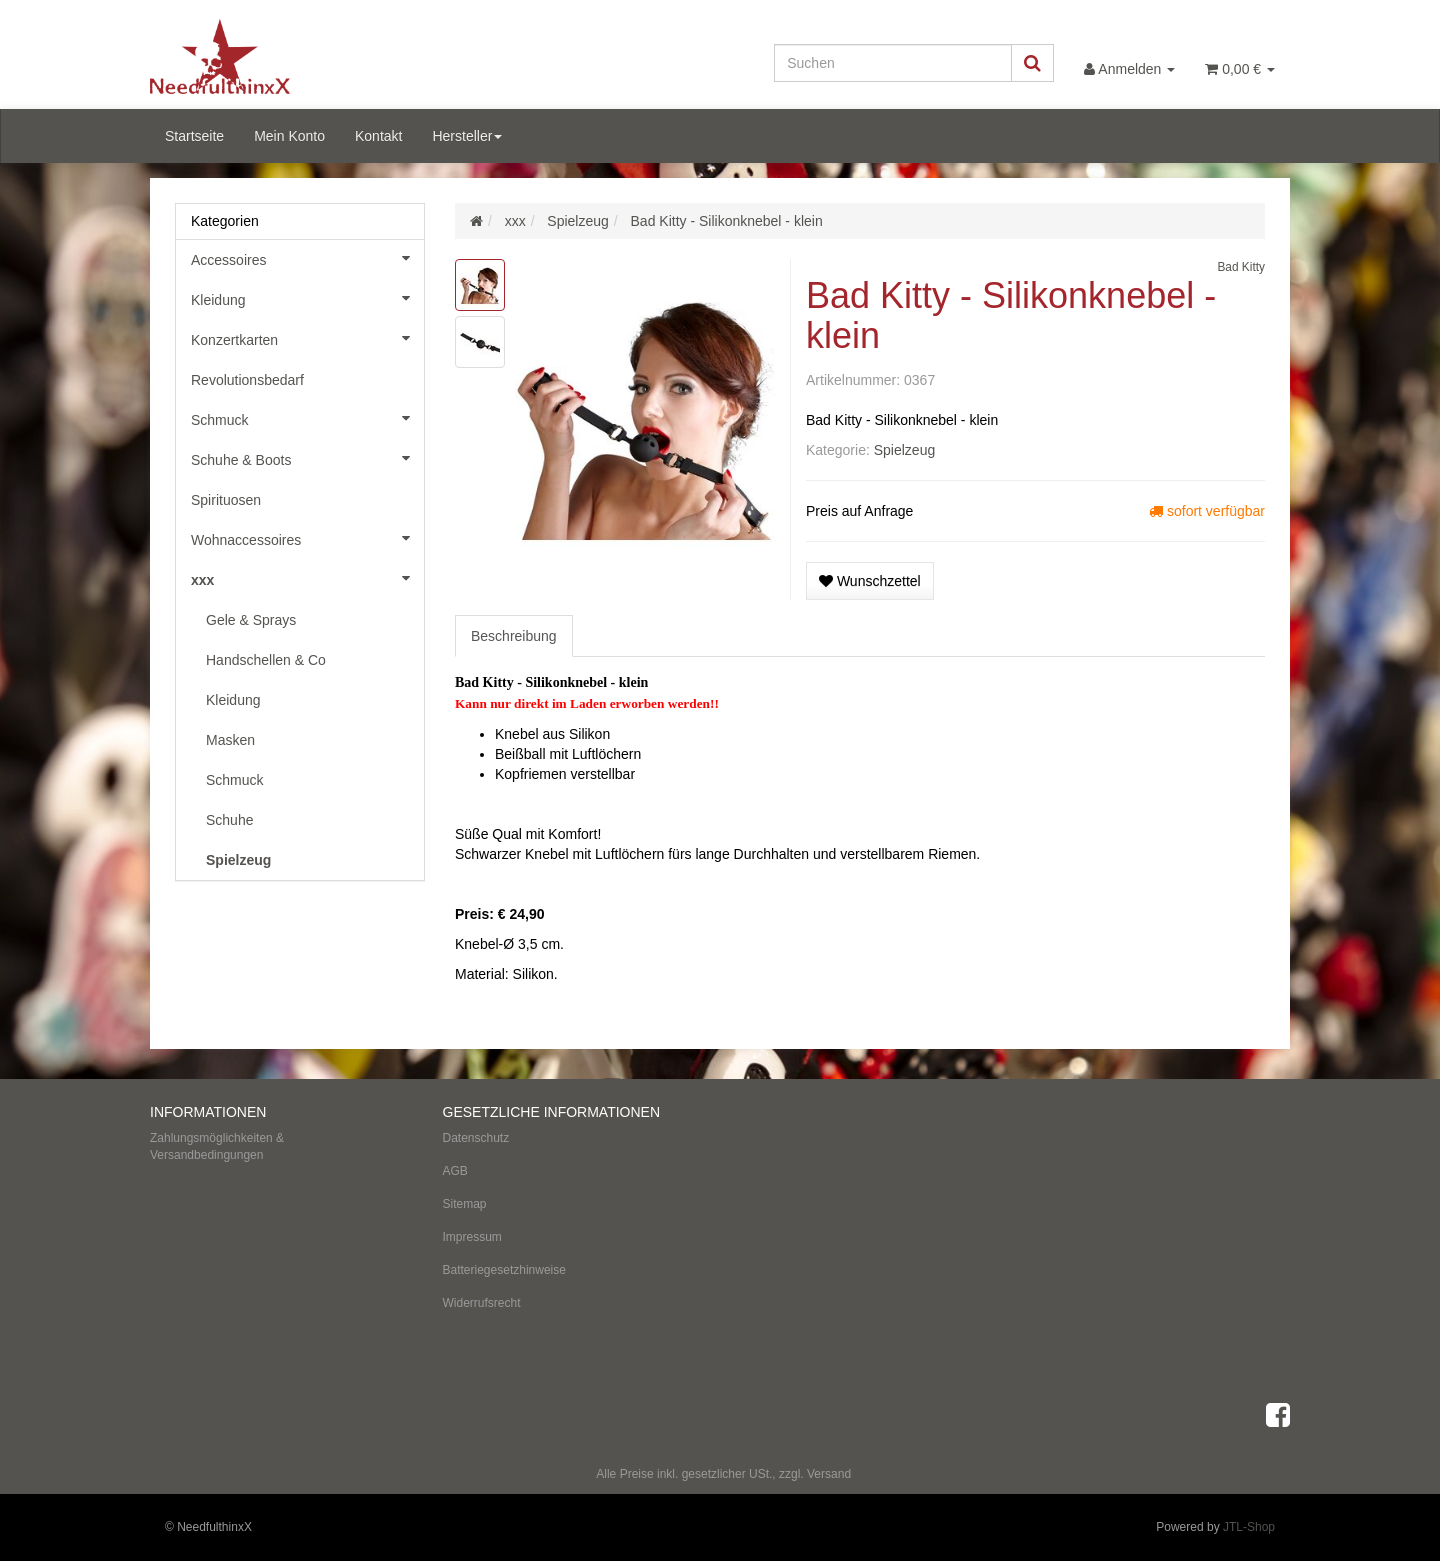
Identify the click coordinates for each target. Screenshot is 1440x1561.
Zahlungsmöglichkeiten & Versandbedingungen (217, 1146)
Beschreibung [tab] (514, 636)
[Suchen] (893, 63)
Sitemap (465, 1204)
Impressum (472, 1237)
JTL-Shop (1249, 1527)
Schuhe (229, 820)
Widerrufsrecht (482, 1303)
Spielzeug (905, 450)
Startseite (194, 136)
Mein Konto (289, 136)
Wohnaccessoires (307, 538)
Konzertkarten (307, 338)
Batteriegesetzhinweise (504, 1270)
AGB (455, 1171)
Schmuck (307, 418)
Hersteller (467, 136)
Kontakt (378, 136)
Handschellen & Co (266, 660)
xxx (307, 578)
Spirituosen (226, 500)
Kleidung (307, 298)
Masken (230, 740)
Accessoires (307, 258)
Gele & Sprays (251, 620)
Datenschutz (476, 1138)
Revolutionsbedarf (247, 380)
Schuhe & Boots (307, 458)
